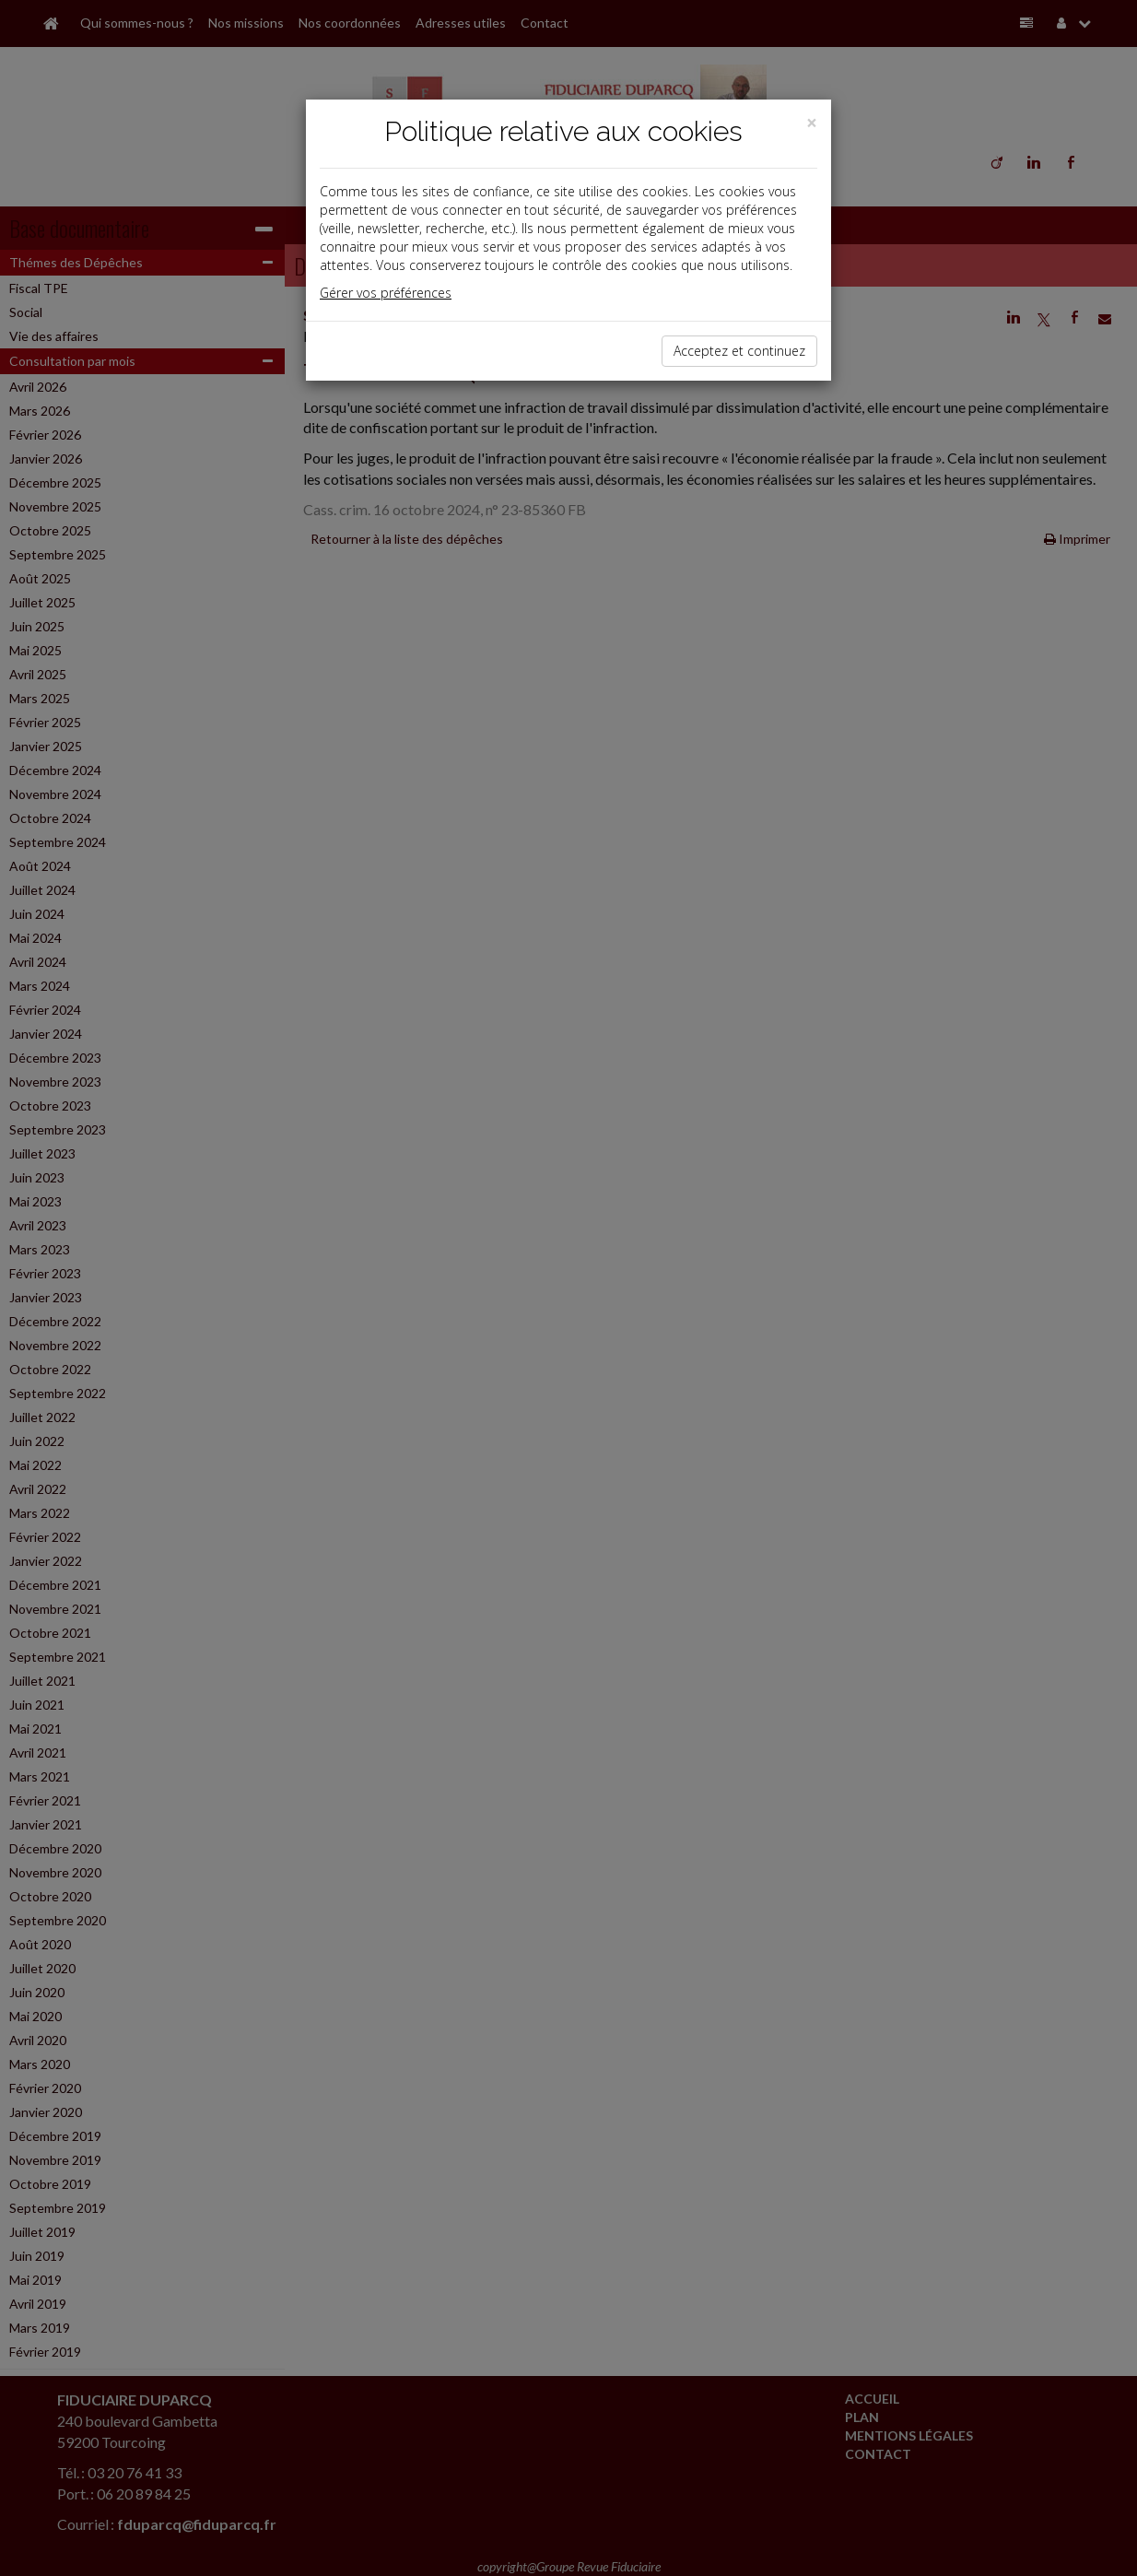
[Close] (811, 123)
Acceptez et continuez (739, 350)
